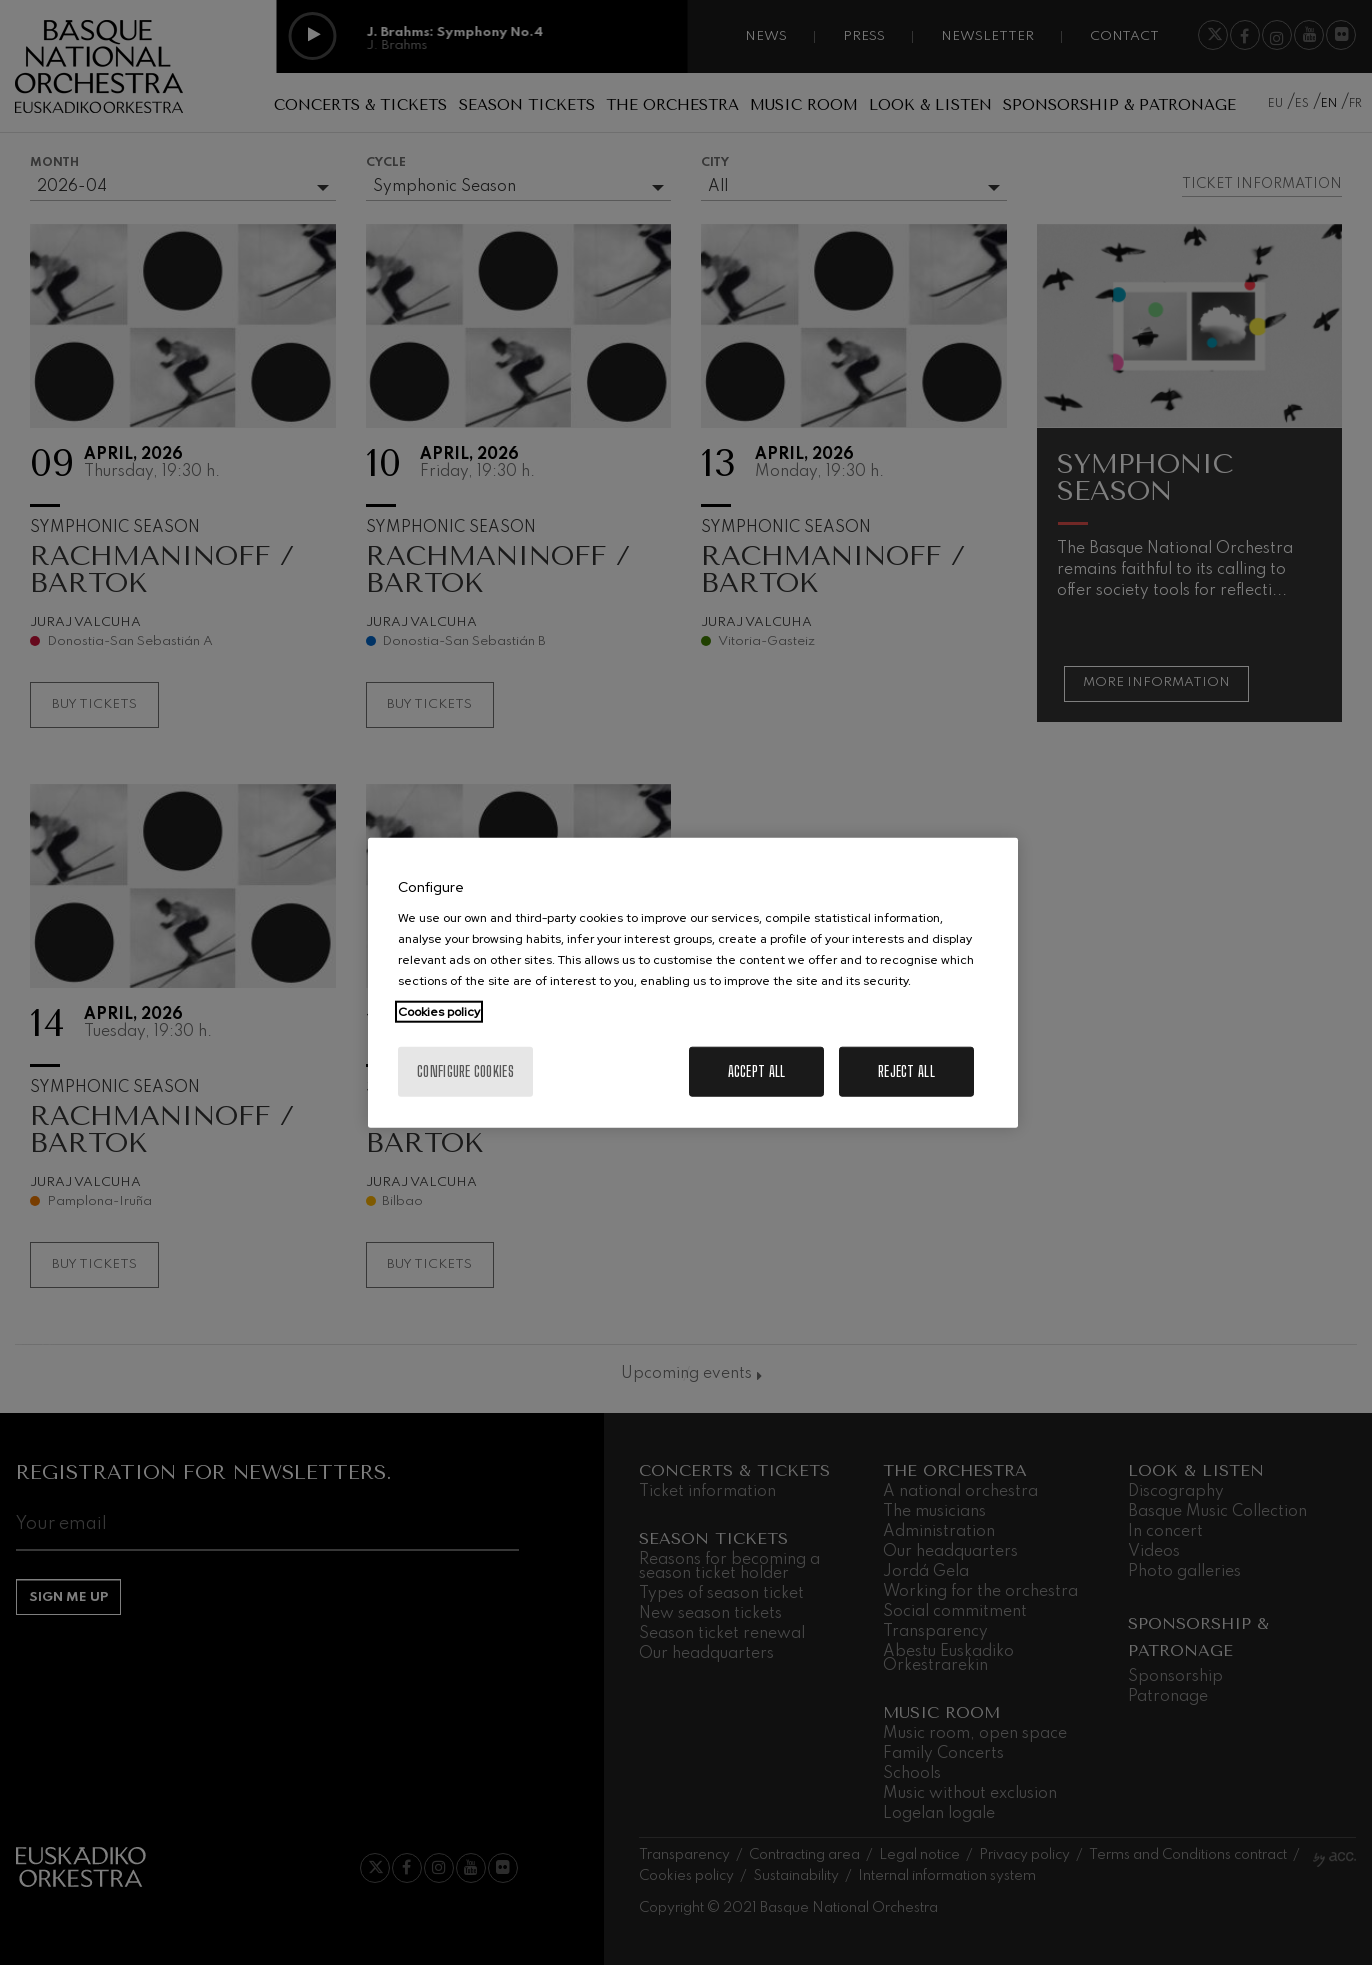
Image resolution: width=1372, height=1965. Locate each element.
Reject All (906, 1071)
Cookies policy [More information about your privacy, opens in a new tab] (439, 1012)
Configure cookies (465, 1071)
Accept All (757, 1071)
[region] (693, 982)
